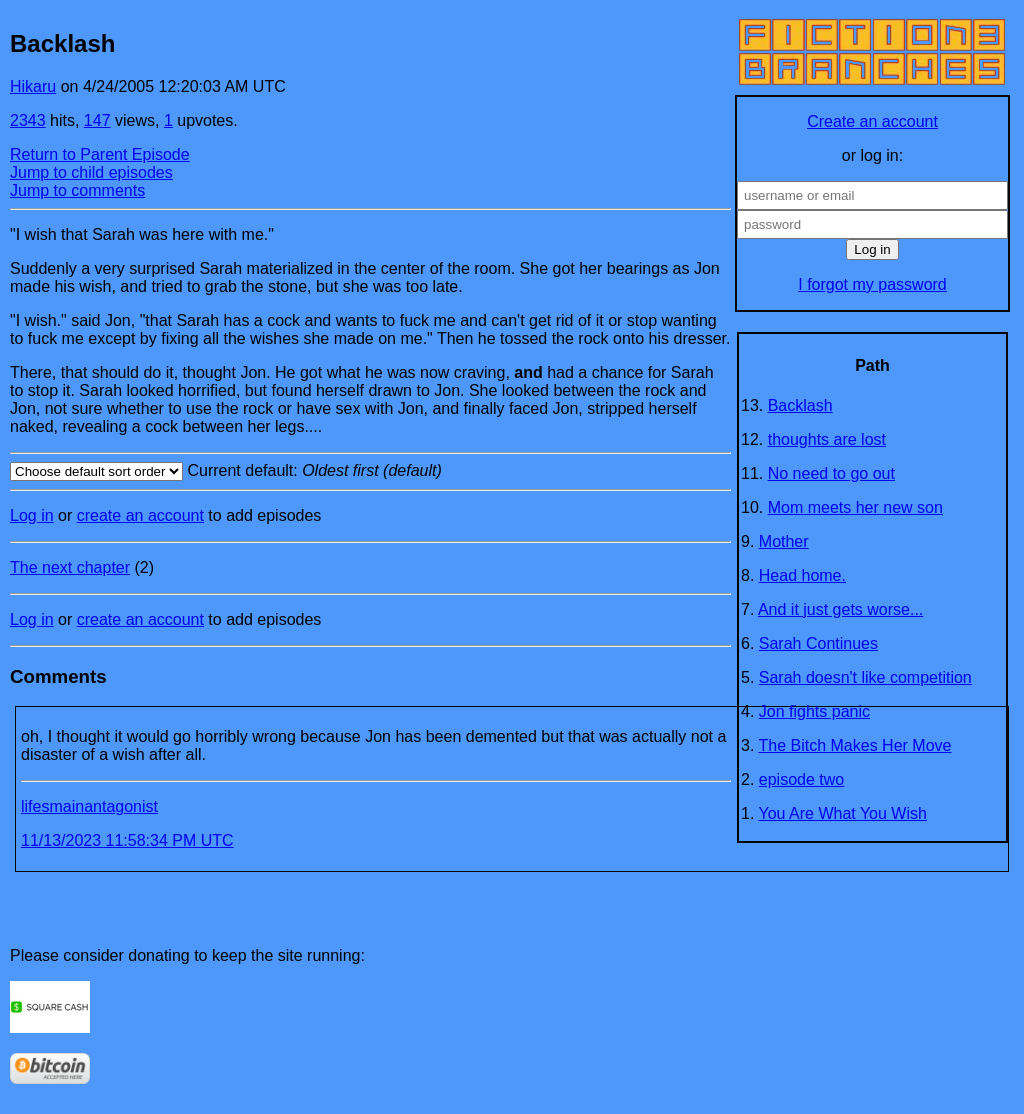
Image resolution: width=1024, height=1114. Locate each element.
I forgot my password (872, 284)
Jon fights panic (814, 711)
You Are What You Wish (843, 813)
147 (97, 120)
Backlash (800, 405)
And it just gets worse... (840, 609)
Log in (32, 515)
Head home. (802, 575)
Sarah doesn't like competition (865, 677)
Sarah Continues (818, 643)
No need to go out (831, 473)
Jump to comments (77, 190)
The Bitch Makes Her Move (855, 745)
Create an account (872, 121)
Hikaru (33, 86)
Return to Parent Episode (100, 154)
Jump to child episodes (91, 172)
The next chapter (70, 567)
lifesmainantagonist (89, 806)
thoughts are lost (827, 439)
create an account (140, 515)
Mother (784, 541)
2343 (28, 120)
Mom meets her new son (855, 507)
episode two (801, 779)
